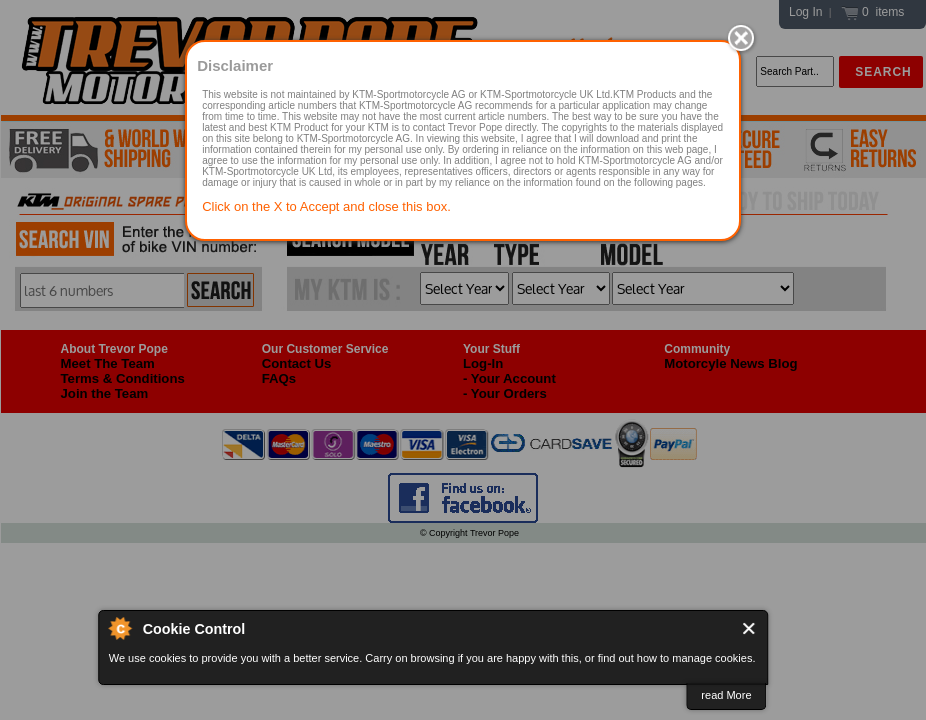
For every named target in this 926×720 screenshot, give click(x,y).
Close (749, 628)
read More (726, 695)
